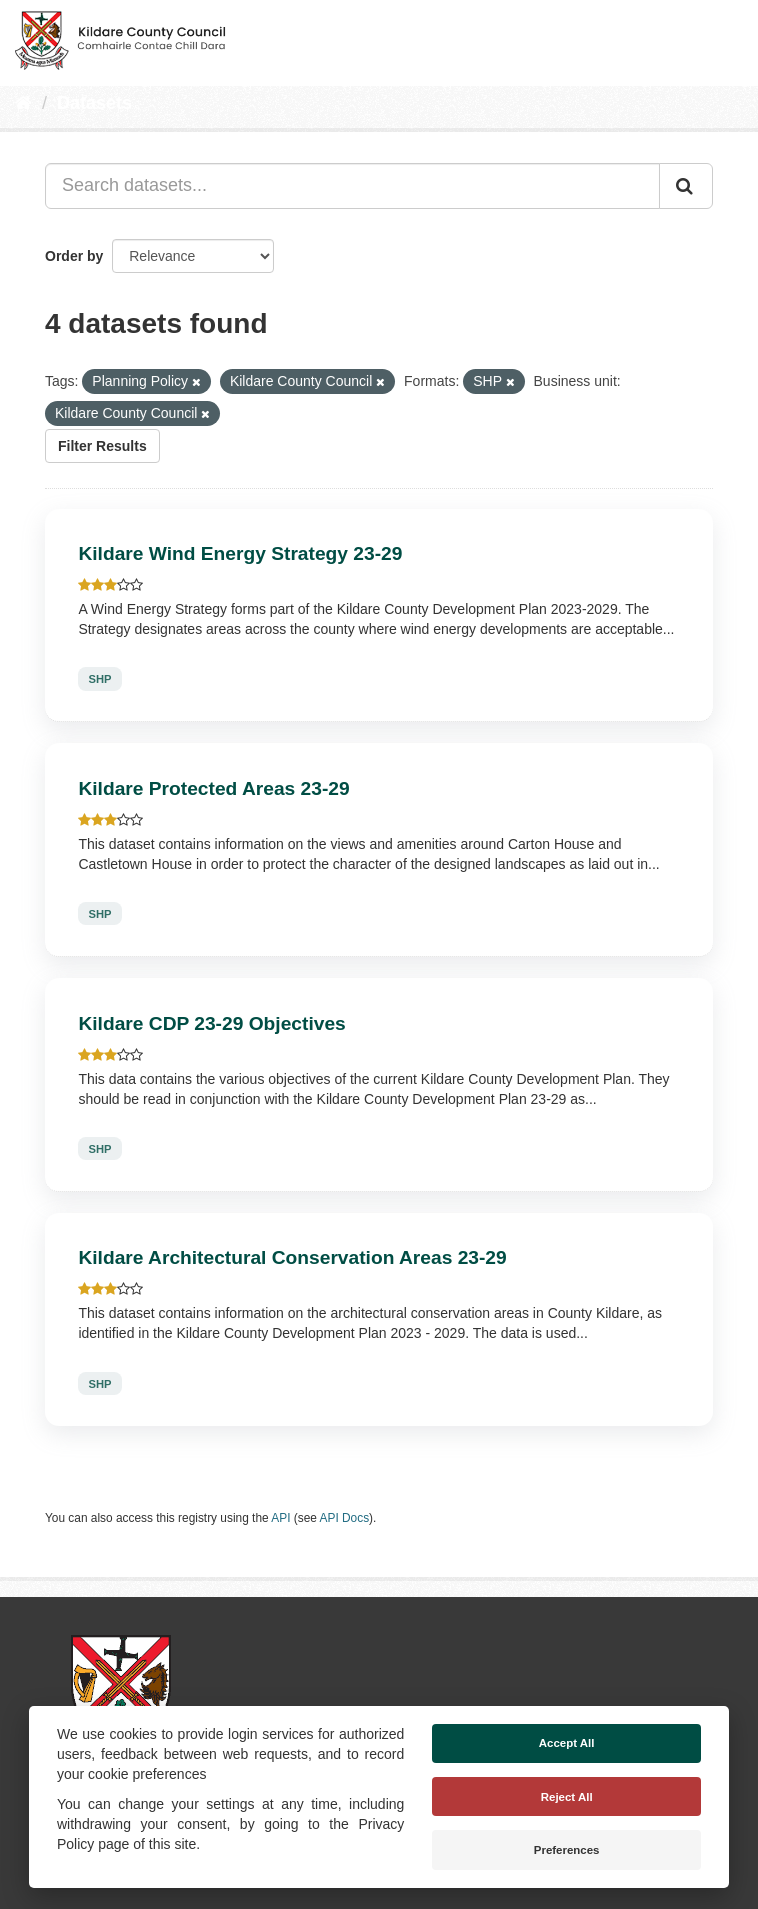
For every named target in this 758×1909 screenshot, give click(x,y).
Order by (74, 256)
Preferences (567, 1850)
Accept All (567, 1743)
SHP (99, 679)
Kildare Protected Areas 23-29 (213, 788)
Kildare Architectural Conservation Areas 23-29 (292, 1257)
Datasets (94, 103)
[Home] (23, 103)
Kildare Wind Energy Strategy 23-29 (240, 553)
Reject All (567, 1797)
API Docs (345, 1518)
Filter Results (102, 446)
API (280, 1518)
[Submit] (686, 186)
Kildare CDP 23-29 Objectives (211, 1023)
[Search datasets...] (352, 186)
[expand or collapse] (726, 38)
